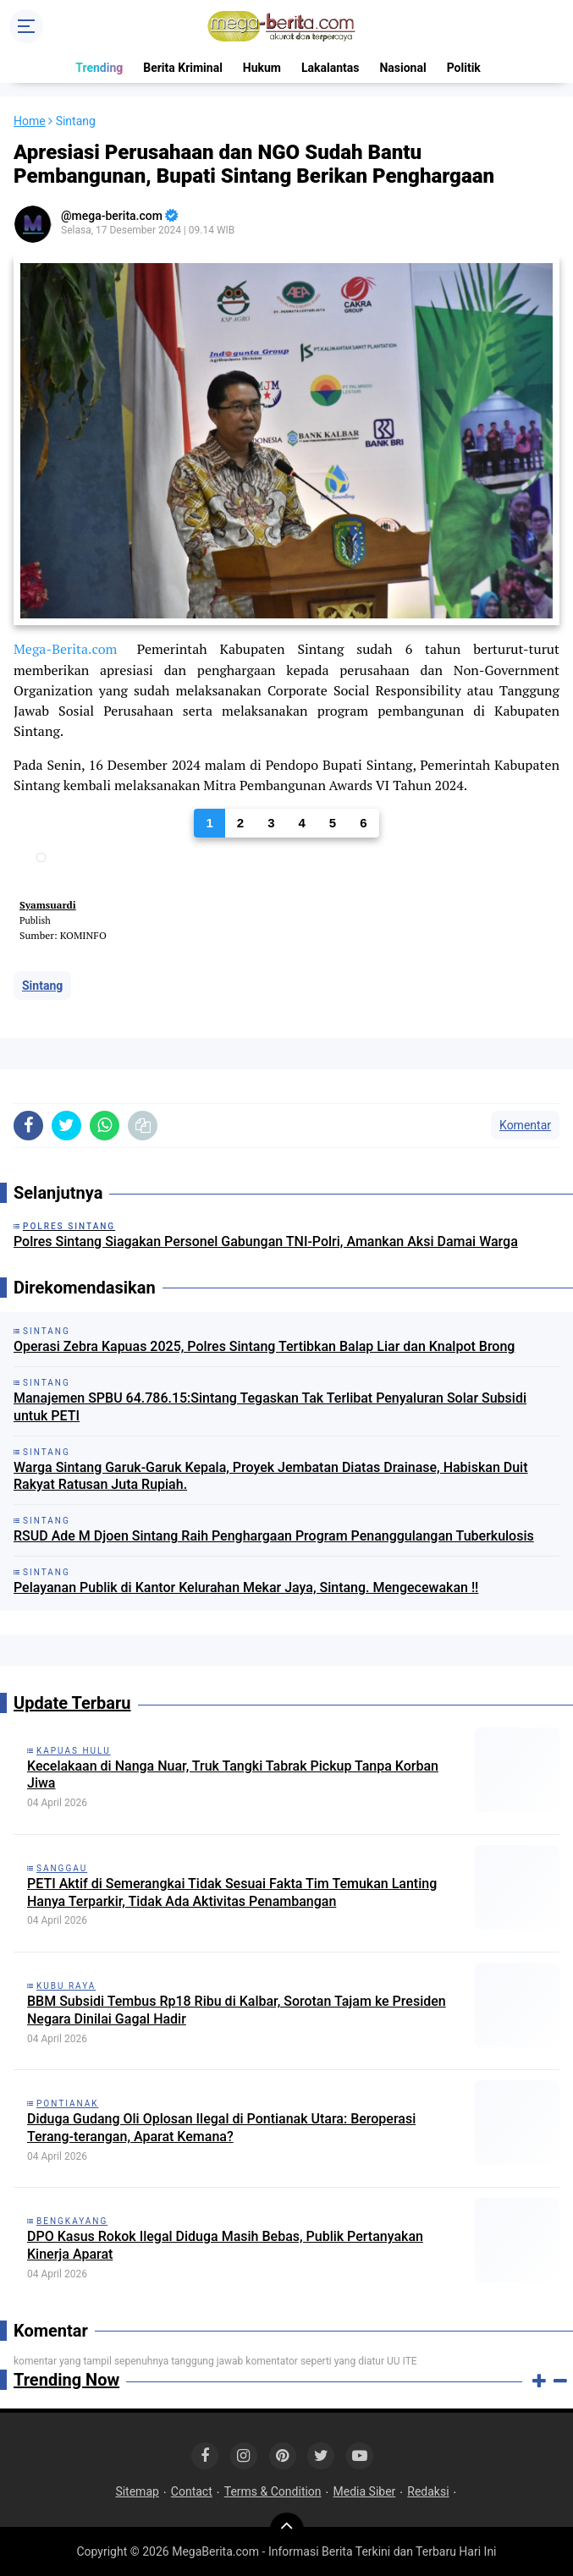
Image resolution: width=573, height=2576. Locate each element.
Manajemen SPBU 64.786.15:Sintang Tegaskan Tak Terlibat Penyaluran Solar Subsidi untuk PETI (270, 1407)
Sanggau (61, 1868)
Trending (99, 67)
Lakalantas (330, 67)
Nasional (402, 67)
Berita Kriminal (183, 67)
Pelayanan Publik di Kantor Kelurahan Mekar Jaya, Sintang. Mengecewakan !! (246, 1587)
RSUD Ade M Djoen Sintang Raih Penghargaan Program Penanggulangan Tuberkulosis (274, 1536)
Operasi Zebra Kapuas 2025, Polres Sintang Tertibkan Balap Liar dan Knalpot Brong (264, 1346)
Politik (464, 67)
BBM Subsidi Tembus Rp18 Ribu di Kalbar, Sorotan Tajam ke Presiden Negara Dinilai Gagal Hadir (236, 2010)
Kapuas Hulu (73, 1750)
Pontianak (67, 2103)
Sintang (42, 985)
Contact (191, 2491)
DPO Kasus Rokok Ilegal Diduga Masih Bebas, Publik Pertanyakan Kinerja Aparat (225, 2245)
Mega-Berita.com (65, 649)
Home (30, 121)
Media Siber (364, 2491)
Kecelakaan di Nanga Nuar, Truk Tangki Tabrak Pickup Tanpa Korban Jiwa (232, 1775)
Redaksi (428, 2491)
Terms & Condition (273, 2491)
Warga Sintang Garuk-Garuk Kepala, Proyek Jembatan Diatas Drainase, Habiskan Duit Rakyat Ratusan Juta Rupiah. (271, 1476)
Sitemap (136, 2491)
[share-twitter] (66, 1125)
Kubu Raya (66, 1986)
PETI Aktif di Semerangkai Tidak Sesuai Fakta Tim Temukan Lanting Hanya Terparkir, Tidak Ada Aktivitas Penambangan (232, 1892)
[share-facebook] (28, 1125)
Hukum (262, 67)
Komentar (525, 1125)
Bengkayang (71, 2221)
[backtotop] (287, 2529)
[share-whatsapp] (104, 1125)
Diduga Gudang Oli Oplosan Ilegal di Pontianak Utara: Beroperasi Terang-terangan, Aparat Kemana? (221, 2128)
